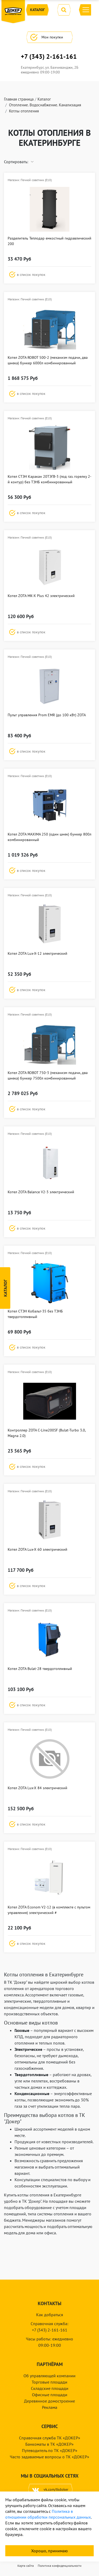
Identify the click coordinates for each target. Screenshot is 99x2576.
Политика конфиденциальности (60, 2566)
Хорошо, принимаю (49, 2550)
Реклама (49, 2407)
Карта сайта (25, 2566)
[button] (49, 275)
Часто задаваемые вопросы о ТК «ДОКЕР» (49, 2456)
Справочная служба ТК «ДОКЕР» (49, 2437)
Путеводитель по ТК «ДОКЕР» (49, 2450)
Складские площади (49, 2388)
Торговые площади (49, 2382)
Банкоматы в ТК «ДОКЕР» (49, 2444)
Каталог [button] (37, 9)
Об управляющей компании (49, 2375)
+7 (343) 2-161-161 (49, 56)
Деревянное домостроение (49, 2401)
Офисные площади (49, 2394)
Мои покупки (49, 37)
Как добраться (49, 2314)
